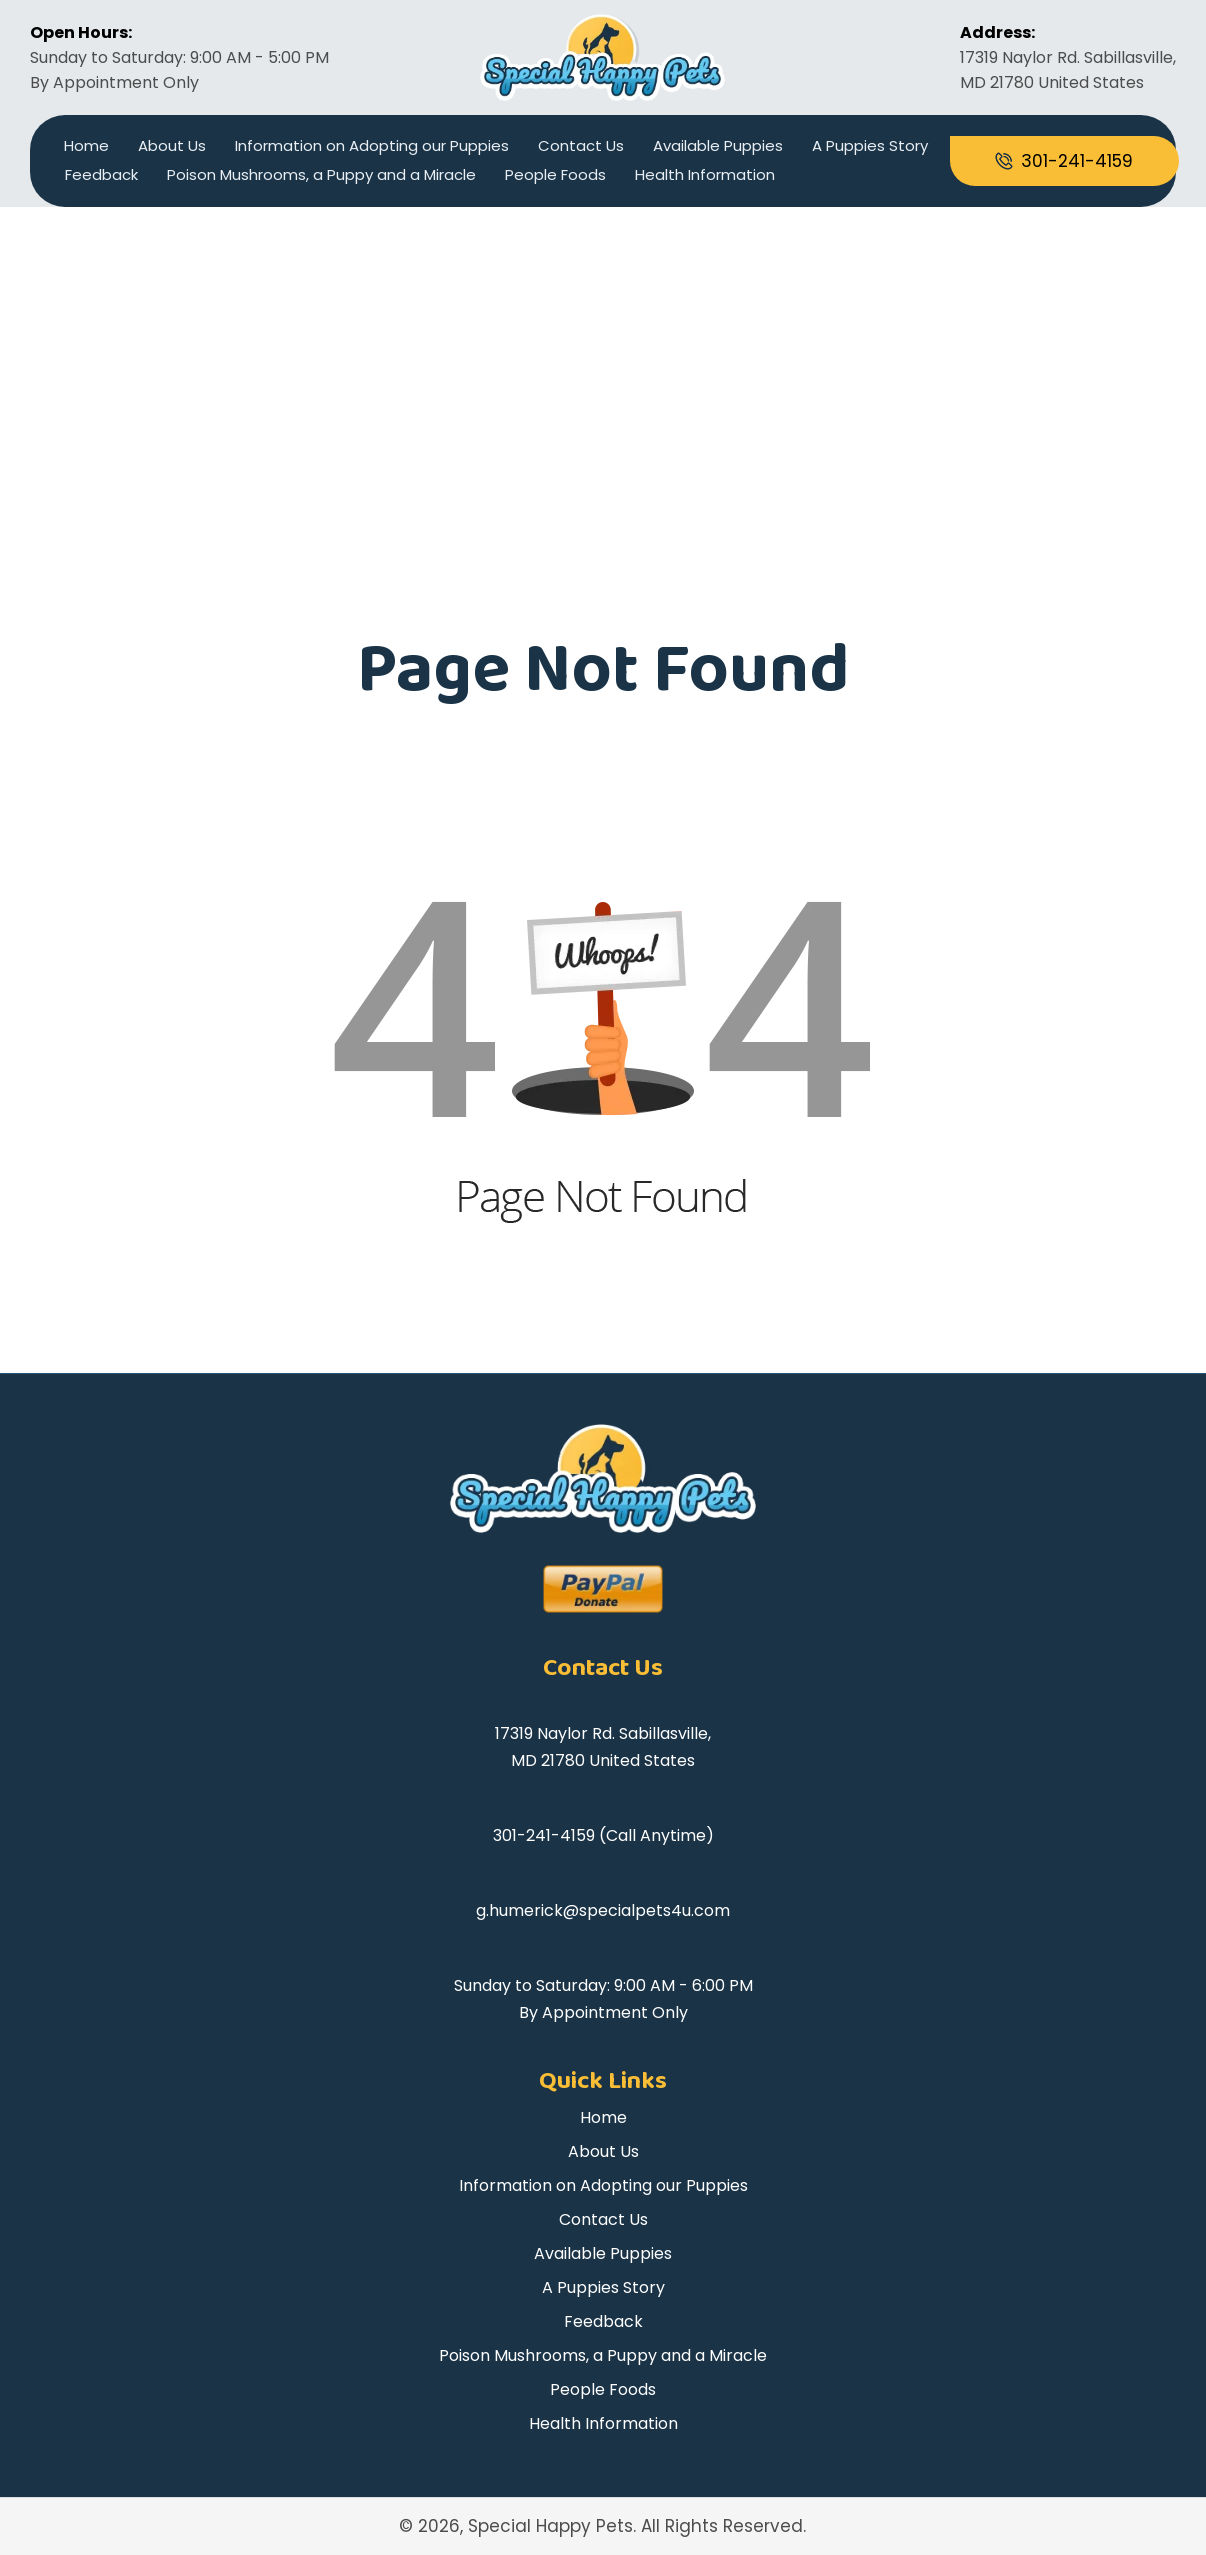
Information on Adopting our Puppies (372, 145)
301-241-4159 (544, 1835)
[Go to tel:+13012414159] (1064, 161)
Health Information (705, 174)
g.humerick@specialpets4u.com (603, 1910)
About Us (172, 145)
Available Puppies (718, 145)
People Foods (555, 174)
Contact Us (581, 145)
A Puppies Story (870, 145)
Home (86, 145)
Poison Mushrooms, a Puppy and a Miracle (321, 174)
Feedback (101, 174)
